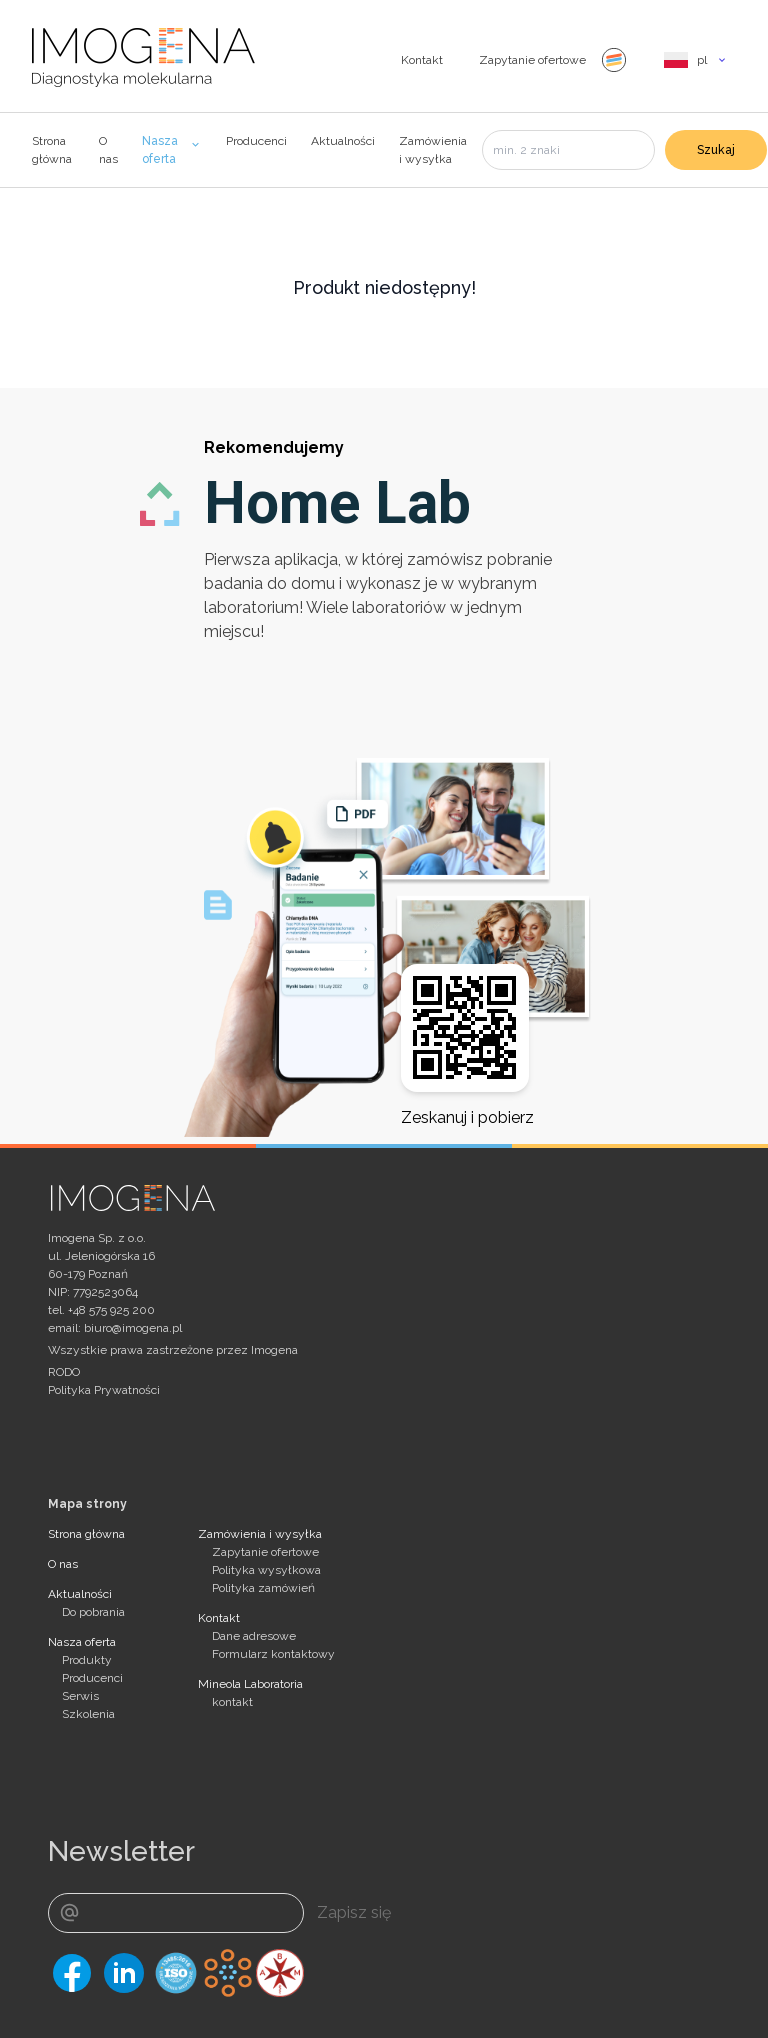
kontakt (232, 1702)
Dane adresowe (254, 1636)
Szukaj (716, 150)
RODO (64, 1372)
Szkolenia (88, 1714)
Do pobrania (93, 1612)
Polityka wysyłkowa (266, 1570)
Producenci (92, 1678)
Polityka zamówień (263, 1588)
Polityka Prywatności (104, 1390)
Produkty (87, 1660)
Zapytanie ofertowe (265, 1552)
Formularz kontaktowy (273, 1654)
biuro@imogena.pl (133, 1328)
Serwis (80, 1696)
